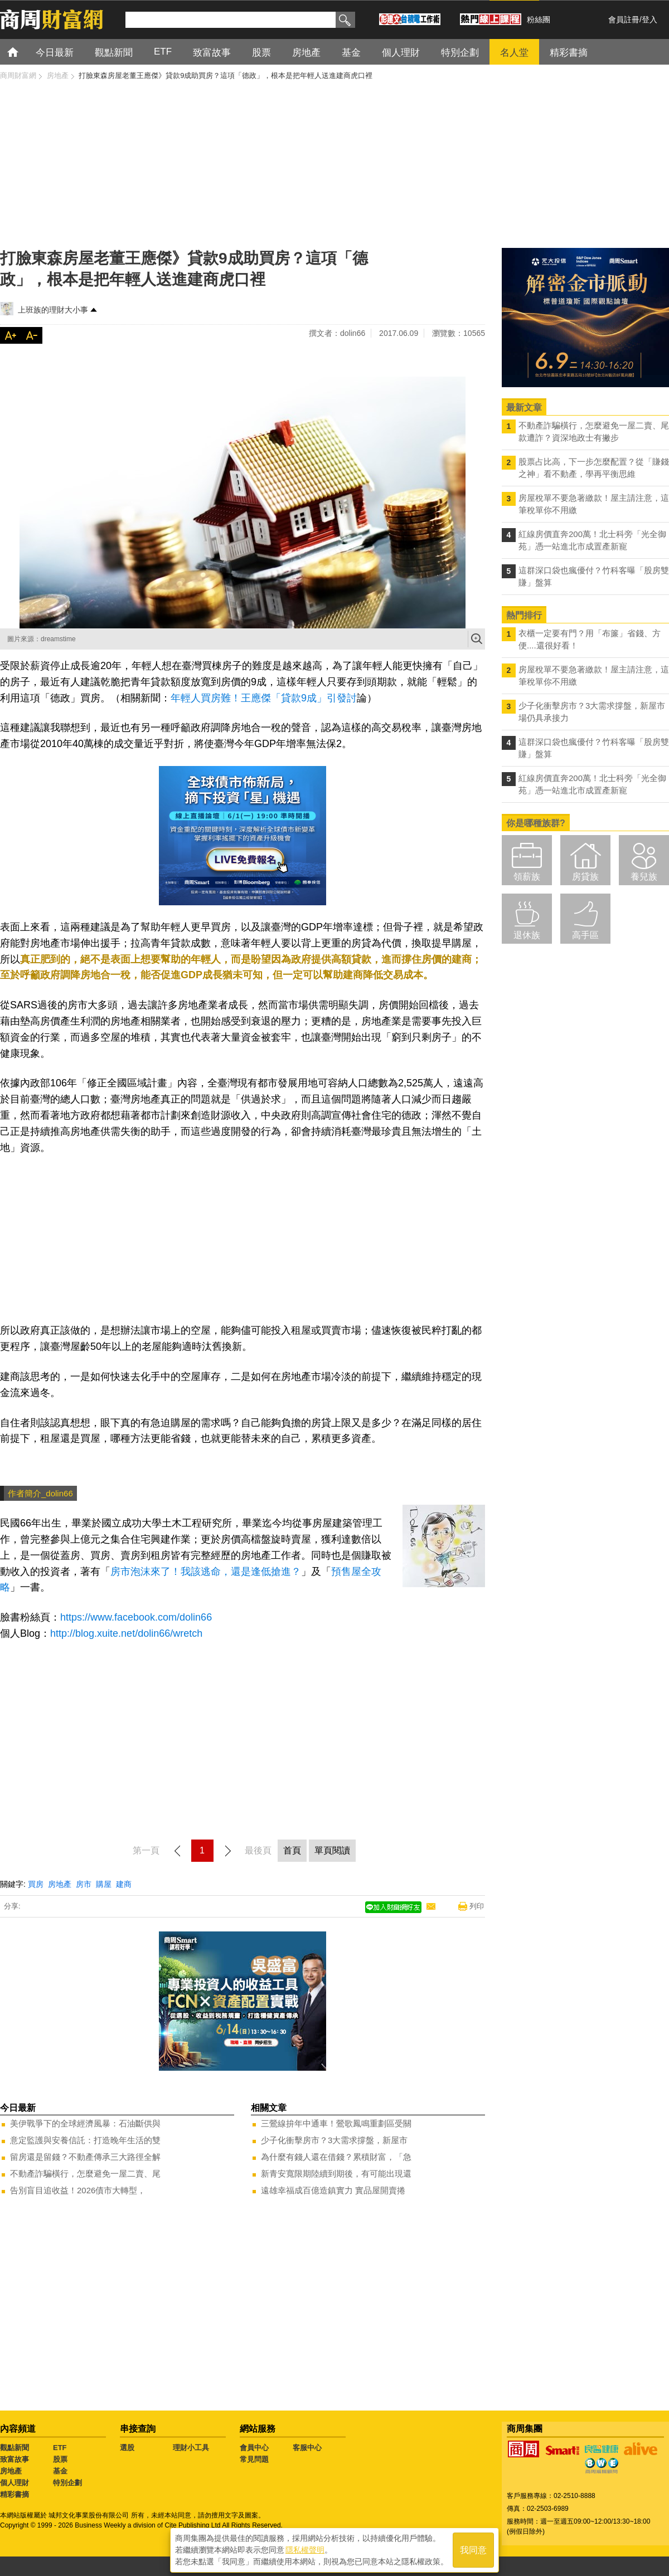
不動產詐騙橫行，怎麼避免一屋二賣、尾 (85, 2173)
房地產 (59, 1884)
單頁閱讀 (332, 1850)
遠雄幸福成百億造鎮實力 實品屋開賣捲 (333, 2190)
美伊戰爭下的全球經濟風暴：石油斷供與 (85, 2123)
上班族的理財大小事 (53, 309)
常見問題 (254, 2459)
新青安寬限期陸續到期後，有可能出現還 (336, 2173)
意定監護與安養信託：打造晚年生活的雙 (85, 2140)
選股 (127, 2447)
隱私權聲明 (304, 2548)
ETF (60, 2447)
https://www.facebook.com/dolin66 (136, 1617)
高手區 (585, 935)
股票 (60, 2459)
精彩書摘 (14, 2494)
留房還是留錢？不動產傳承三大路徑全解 (85, 2157)
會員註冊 (623, 19)
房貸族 (585, 876)
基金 (60, 2471)
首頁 (23, 51)
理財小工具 (191, 2447)
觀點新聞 (14, 2447)
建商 (124, 1884)
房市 (83, 1884)
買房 (35, 1884)
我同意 (473, 2549)
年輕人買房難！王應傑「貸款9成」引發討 (264, 698)
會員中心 (254, 2447)
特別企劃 (67, 2483)
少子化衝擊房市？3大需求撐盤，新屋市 (334, 2140)
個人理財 (14, 2483)
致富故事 (14, 2459)
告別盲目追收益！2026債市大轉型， (78, 2190)
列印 (476, 1906)
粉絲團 (538, 19)
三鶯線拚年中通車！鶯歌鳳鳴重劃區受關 (336, 2123)
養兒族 (644, 876)
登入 (649, 19)
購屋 (104, 1884)
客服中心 (307, 2447)
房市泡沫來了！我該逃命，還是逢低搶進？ (205, 1571)
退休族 (526, 935)
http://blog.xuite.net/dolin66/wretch (126, 1633)
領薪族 (526, 876)
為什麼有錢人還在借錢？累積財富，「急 (336, 2157)
